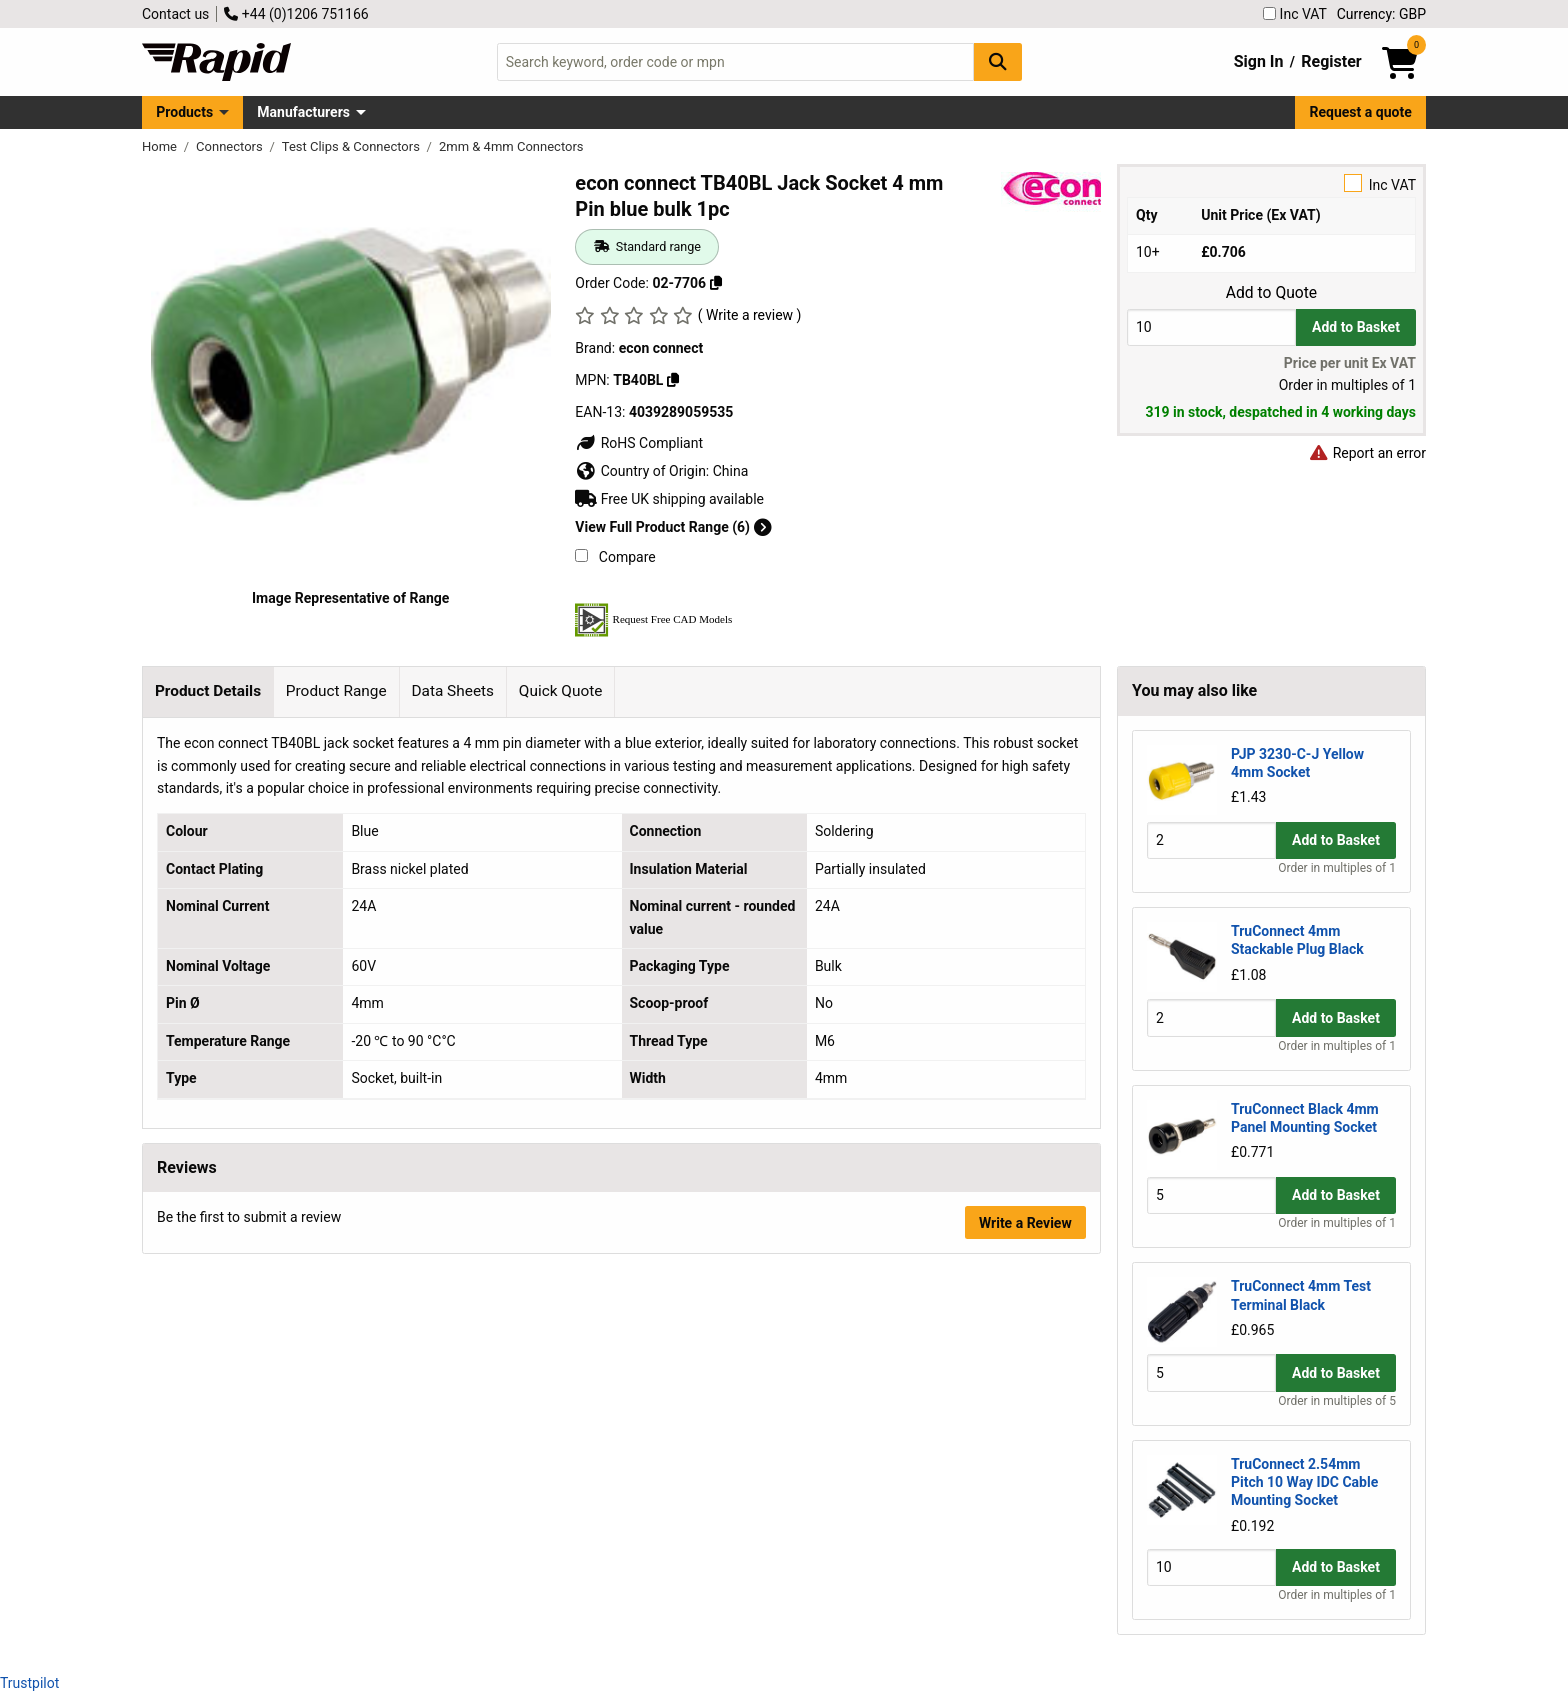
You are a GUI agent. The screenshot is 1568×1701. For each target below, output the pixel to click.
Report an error (1367, 453)
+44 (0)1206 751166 (296, 14)
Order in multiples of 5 (1337, 1401)
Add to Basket (1356, 327)
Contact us (175, 14)
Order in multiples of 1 (1337, 868)
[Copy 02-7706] (716, 283)
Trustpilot (29, 1683)
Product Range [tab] (336, 691)
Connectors (231, 146)
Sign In (1259, 61)
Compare (615, 557)
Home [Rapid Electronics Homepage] (161, 146)
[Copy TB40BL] (673, 380)
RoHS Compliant (639, 443)
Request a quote (1361, 112)
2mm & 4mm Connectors (511, 146)
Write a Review (1025, 1223)
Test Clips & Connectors (352, 146)
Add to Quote (1271, 293)
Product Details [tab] (208, 691)
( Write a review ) (750, 315)
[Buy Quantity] (1211, 327)
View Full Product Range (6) (673, 527)
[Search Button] (998, 61)
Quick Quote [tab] (561, 691)
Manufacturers (303, 112)
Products (184, 112)
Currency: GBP (1381, 14)
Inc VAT (1295, 14)
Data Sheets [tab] (452, 691)
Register (1331, 61)
